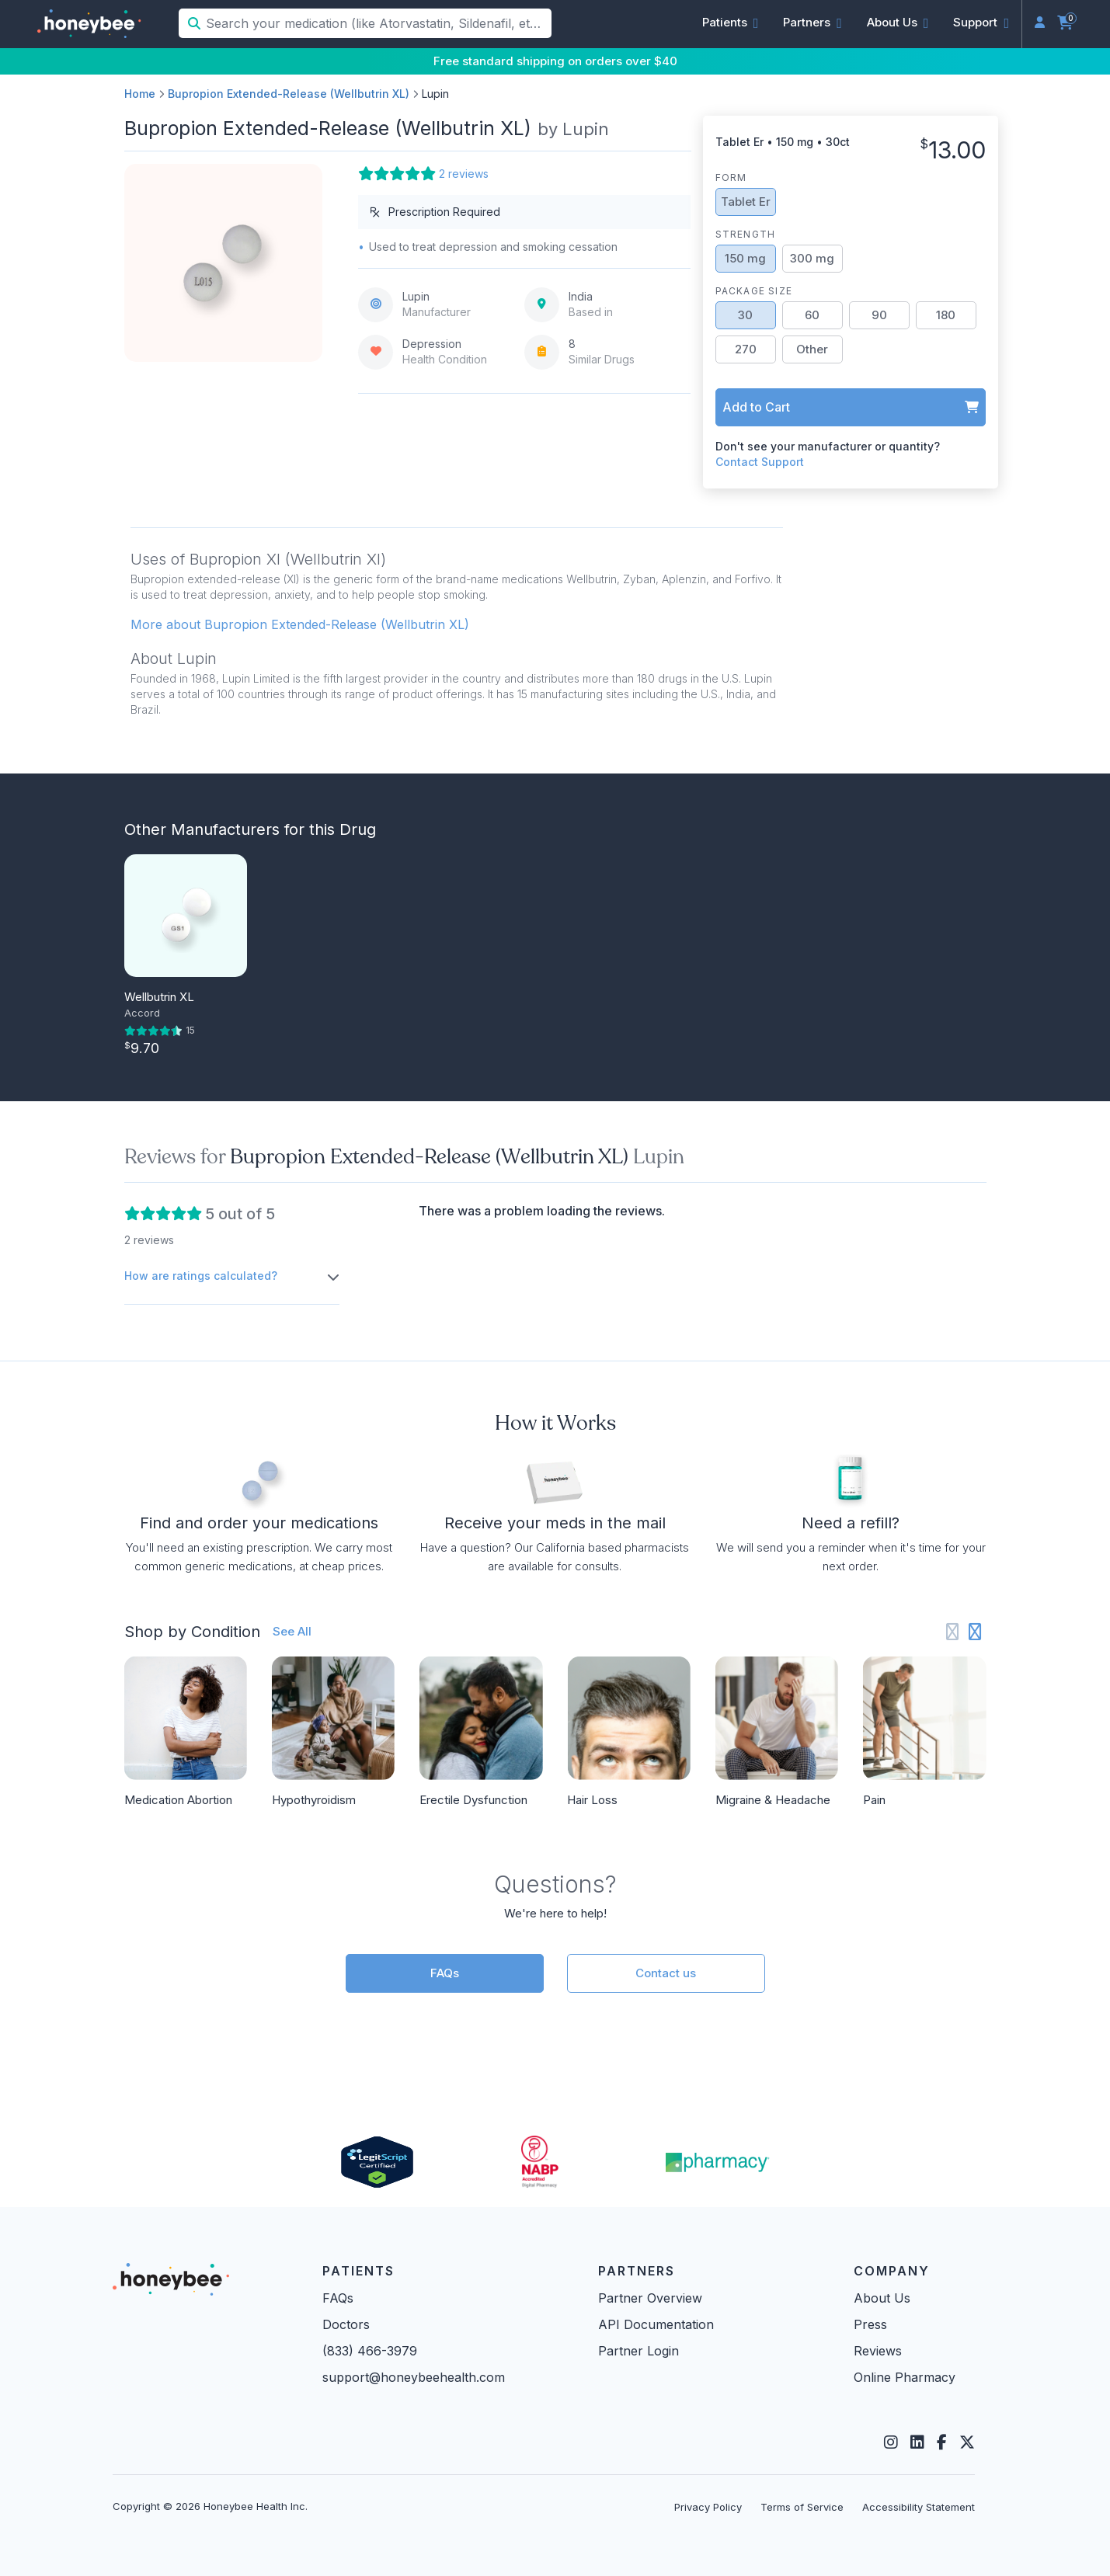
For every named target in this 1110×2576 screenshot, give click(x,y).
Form (731, 177)
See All (292, 1631)
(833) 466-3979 (369, 2351)
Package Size (753, 291)
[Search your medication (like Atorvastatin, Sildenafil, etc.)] (377, 23)
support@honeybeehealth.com (413, 2377)
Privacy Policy (708, 2507)
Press (870, 2324)
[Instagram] (891, 2442)
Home (139, 93)
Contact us (665, 1973)
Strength (745, 234)
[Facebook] (942, 2442)
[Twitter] (967, 2442)
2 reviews (464, 173)
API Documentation (656, 2324)
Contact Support (759, 461)
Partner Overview (650, 2298)
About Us (882, 2298)
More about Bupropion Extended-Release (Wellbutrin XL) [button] (299, 624)
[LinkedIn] (917, 2442)
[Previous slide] (952, 1632)
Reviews (878, 2351)
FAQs (444, 1973)
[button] (730, 23)
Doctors (346, 2324)
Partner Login (638, 2351)
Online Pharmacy (904, 2377)
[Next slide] (975, 1632)
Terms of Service (802, 2507)
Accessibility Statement (918, 2507)
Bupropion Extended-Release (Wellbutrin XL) (288, 93)
